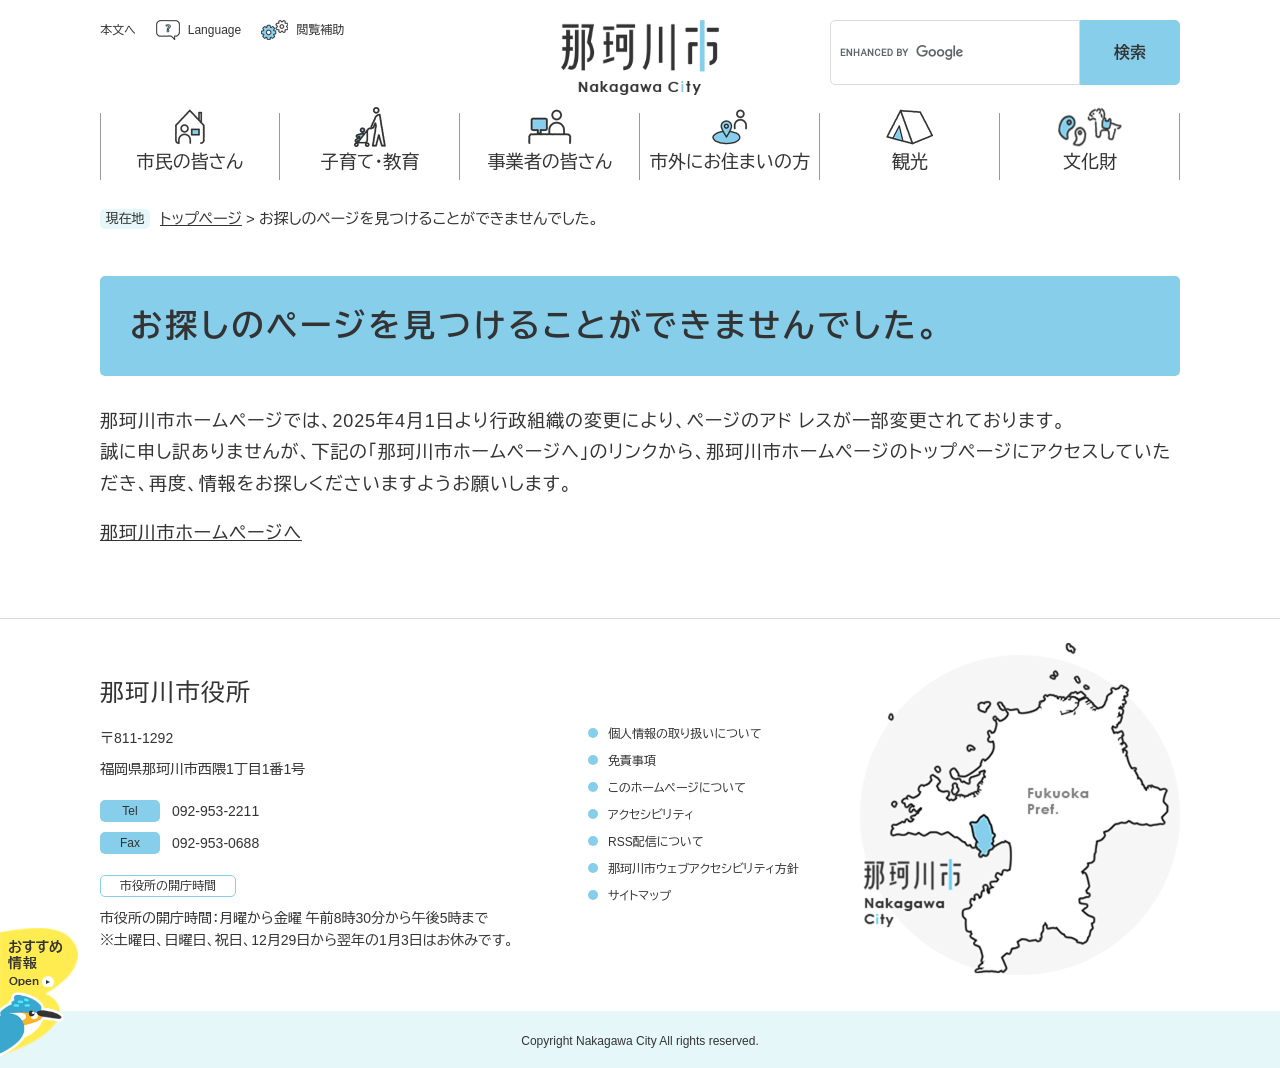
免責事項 (632, 758)
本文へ (118, 30)
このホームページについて (677, 785)
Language (214, 30)
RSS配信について (656, 839)
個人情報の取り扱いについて (685, 731)
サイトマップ (639, 893)
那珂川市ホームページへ (201, 530)
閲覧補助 (320, 30)
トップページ (201, 215)
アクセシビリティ (651, 812)
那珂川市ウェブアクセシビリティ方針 (703, 866)
